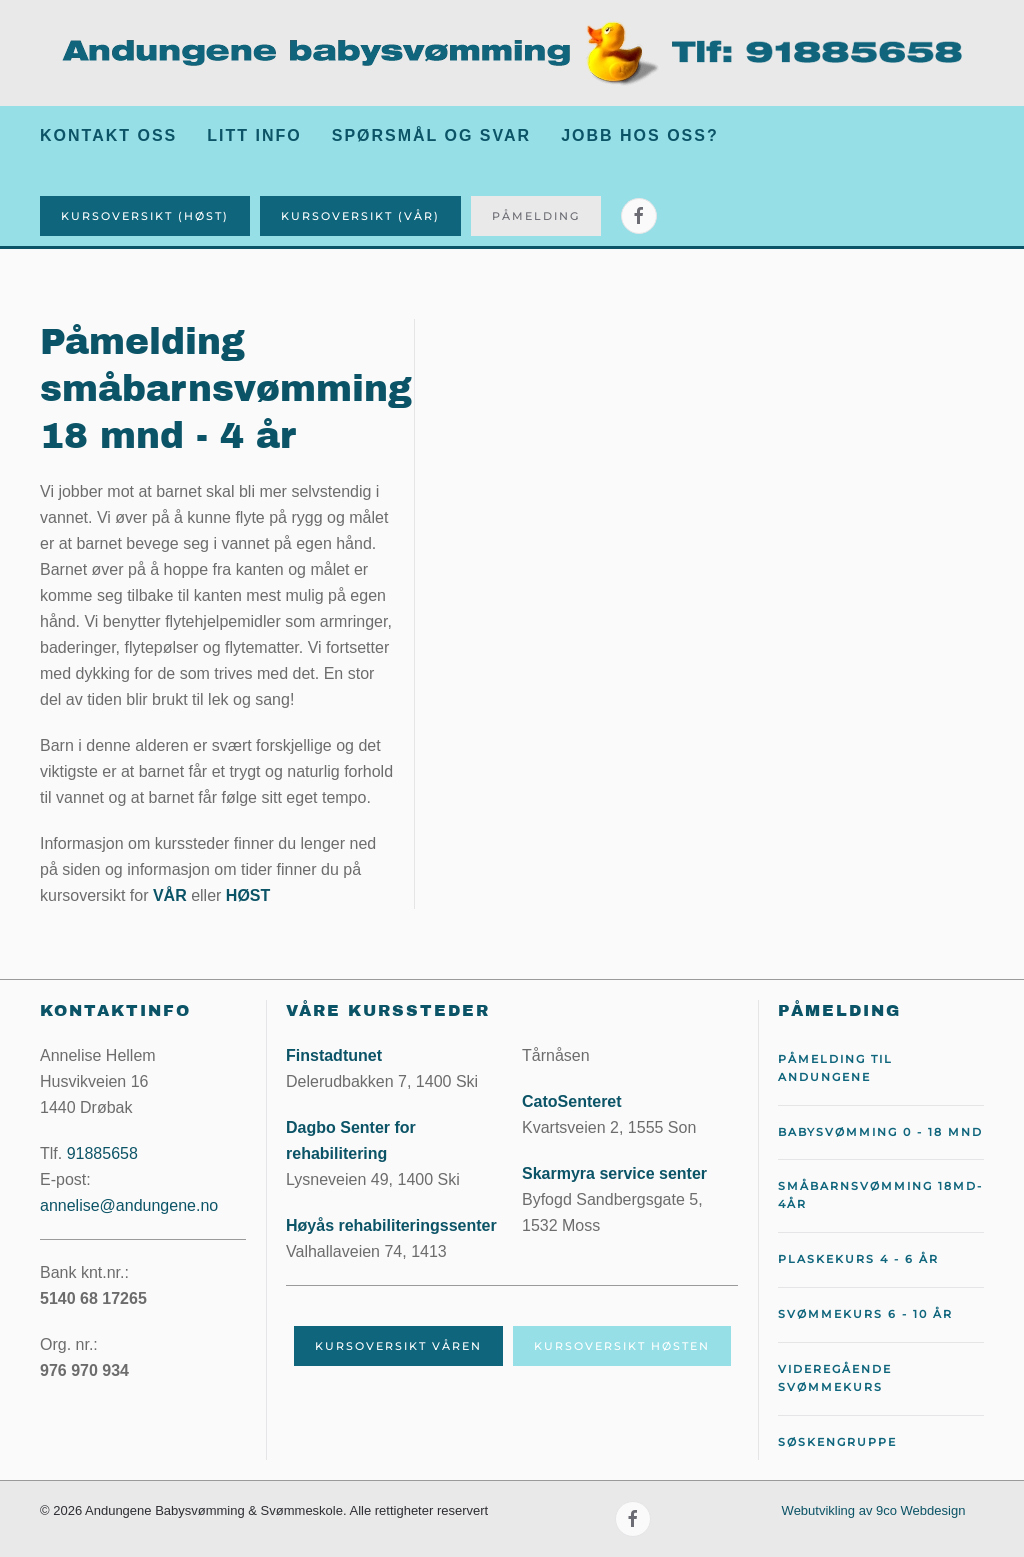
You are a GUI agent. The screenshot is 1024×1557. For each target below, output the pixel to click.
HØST (248, 895)
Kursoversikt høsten (622, 1346)
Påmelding (536, 216)
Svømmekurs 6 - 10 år (865, 1314)
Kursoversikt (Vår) (360, 216)
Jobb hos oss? (640, 135)
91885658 (102, 1153)
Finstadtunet (334, 1055)
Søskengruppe (837, 1442)
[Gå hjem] (512, 53)
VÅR (170, 895)
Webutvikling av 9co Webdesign (874, 1510)
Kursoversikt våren (398, 1346)
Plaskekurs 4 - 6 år (858, 1259)
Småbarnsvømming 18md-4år (880, 1195)
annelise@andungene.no (129, 1205)
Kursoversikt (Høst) (145, 216)
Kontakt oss (108, 135)
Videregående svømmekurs (835, 1378)
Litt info (254, 135)
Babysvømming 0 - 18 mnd (880, 1132)
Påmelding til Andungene (835, 1068)
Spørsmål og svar (431, 135)
